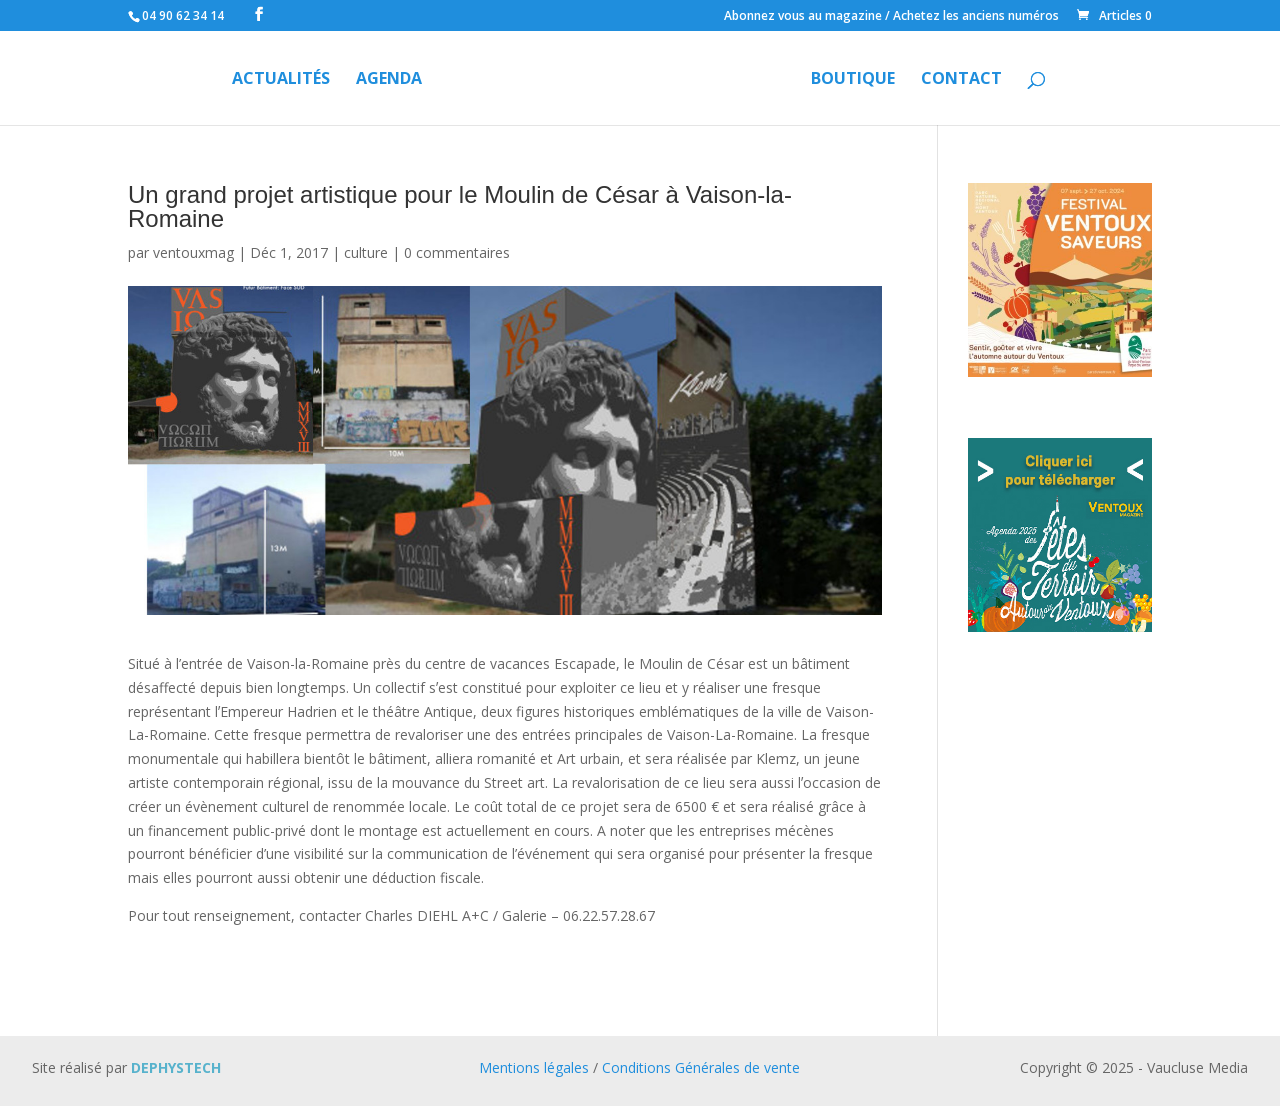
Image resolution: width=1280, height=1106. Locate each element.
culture (366, 252)
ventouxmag (193, 252)
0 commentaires (457, 252)
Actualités (281, 80)
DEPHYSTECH (176, 1067)
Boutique (853, 80)
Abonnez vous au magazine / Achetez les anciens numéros (891, 17)
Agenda (389, 80)
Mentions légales (534, 1067)
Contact (961, 80)
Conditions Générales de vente (701, 1067)
